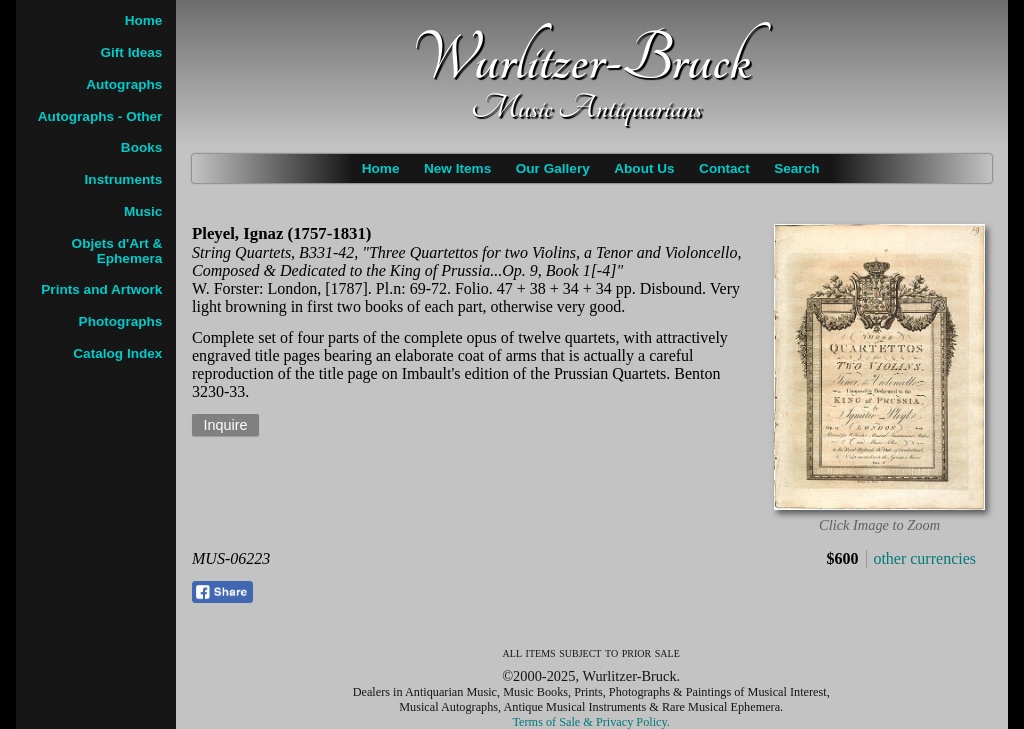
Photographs (121, 321)
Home (381, 168)
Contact (724, 168)
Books (142, 147)
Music (143, 211)
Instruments (124, 179)
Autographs (124, 84)
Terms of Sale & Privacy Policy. (591, 722)
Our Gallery (553, 168)
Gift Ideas (131, 52)
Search (796, 168)
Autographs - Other (100, 116)
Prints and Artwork (101, 289)
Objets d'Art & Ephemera (117, 251)
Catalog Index (117, 353)
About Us (644, 168)
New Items (457, 168)
